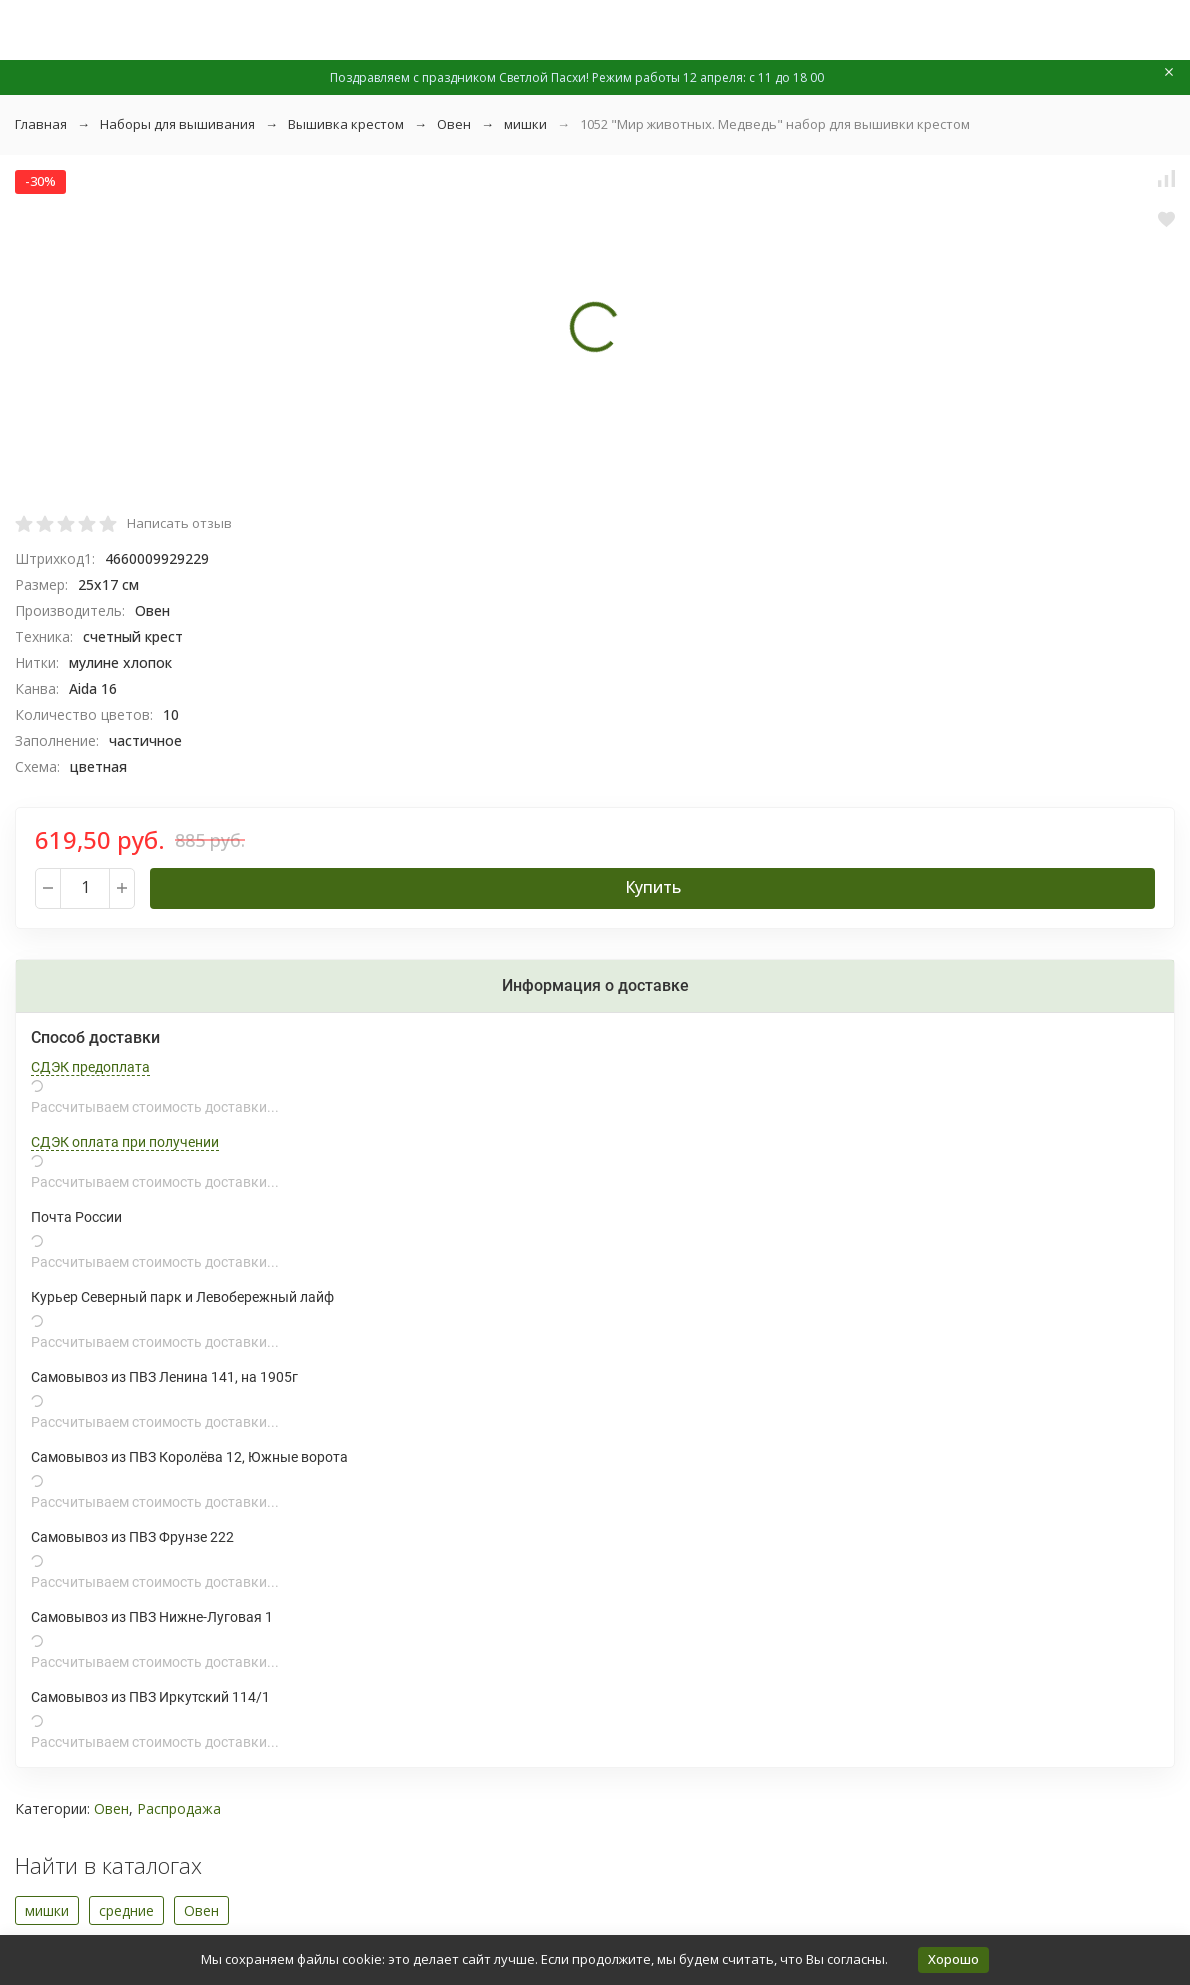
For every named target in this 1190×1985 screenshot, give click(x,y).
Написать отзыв (179, 523)
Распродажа (179, 1808)
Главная (41, 124)
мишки (525, 124)
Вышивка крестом (346, 124)
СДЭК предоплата (90, 1067)
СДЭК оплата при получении (125, 1142)
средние (126, 1910)
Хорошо (953, 1959)
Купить (653, 887)
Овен (454, 124)
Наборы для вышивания (177, 124)
